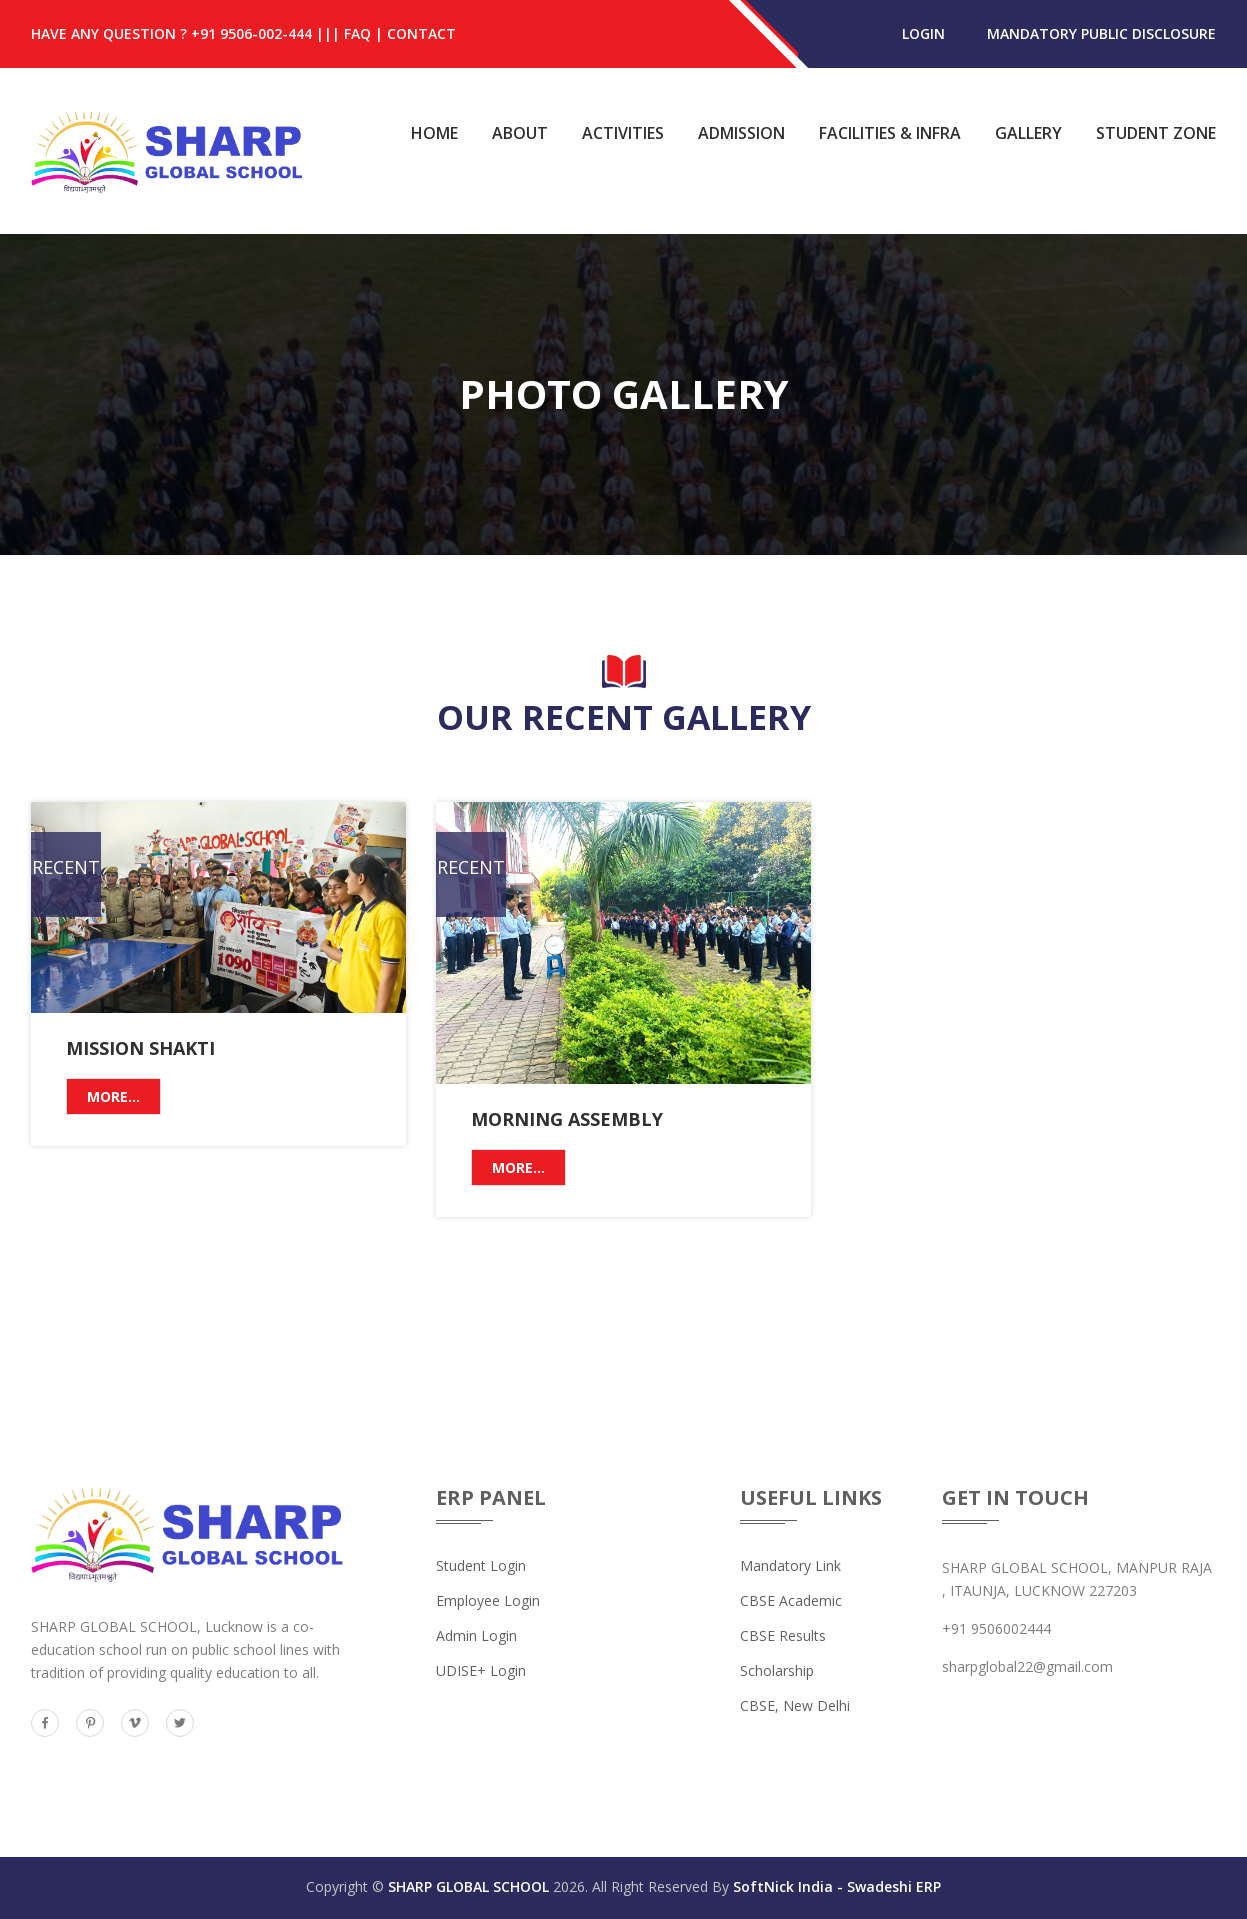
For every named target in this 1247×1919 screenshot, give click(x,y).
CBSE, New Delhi (795, 1705)
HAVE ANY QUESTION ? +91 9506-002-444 (171, 33)
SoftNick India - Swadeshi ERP (837, 1886)
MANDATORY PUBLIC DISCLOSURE (1101, 33)
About (520, 133)
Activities (623, 133)
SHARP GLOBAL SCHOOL (468, 1886)
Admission (741, 133)
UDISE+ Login (481, 1670)
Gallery (1028, 133)
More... (113, 1096)
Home (434, 133)
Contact (421, 33)
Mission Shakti (140, 1048)
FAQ (357, 33)
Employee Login (488, 1600)
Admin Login (476, 1635)
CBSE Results (783, 1635)
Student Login (481, 1565)
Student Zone (1156, 133)
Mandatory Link (790, 1565)
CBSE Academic (791, 1600)
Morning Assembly (567, 1119)
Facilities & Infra (890, 133)
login (923, 33)
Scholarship (777, 1670)
